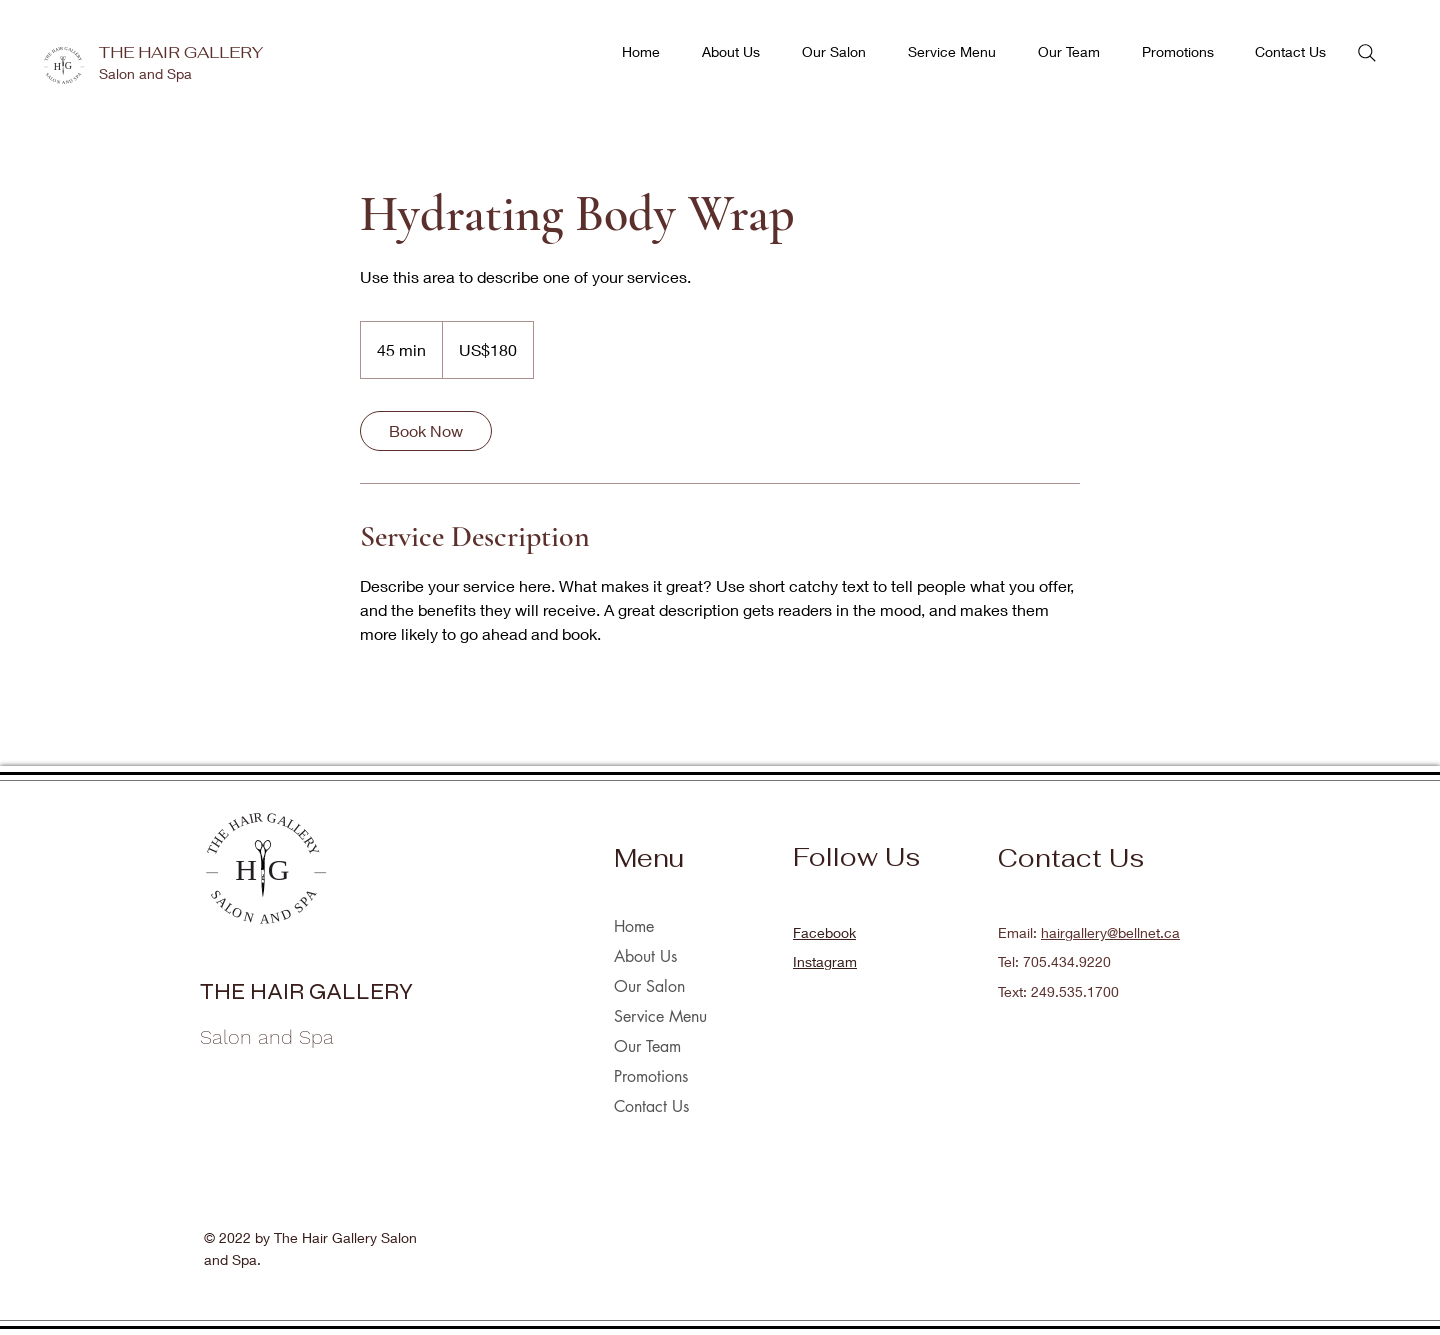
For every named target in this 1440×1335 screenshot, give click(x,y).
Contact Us (651, 1106)
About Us (645, 956)
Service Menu (660, 1016)
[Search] (1367, 53)
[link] (426, 431)
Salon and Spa (145, 73)
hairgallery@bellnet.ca (1110, 932)
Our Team (647, 1046)
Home (634, 926)
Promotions (651, 1076)
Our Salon (649, 986)
